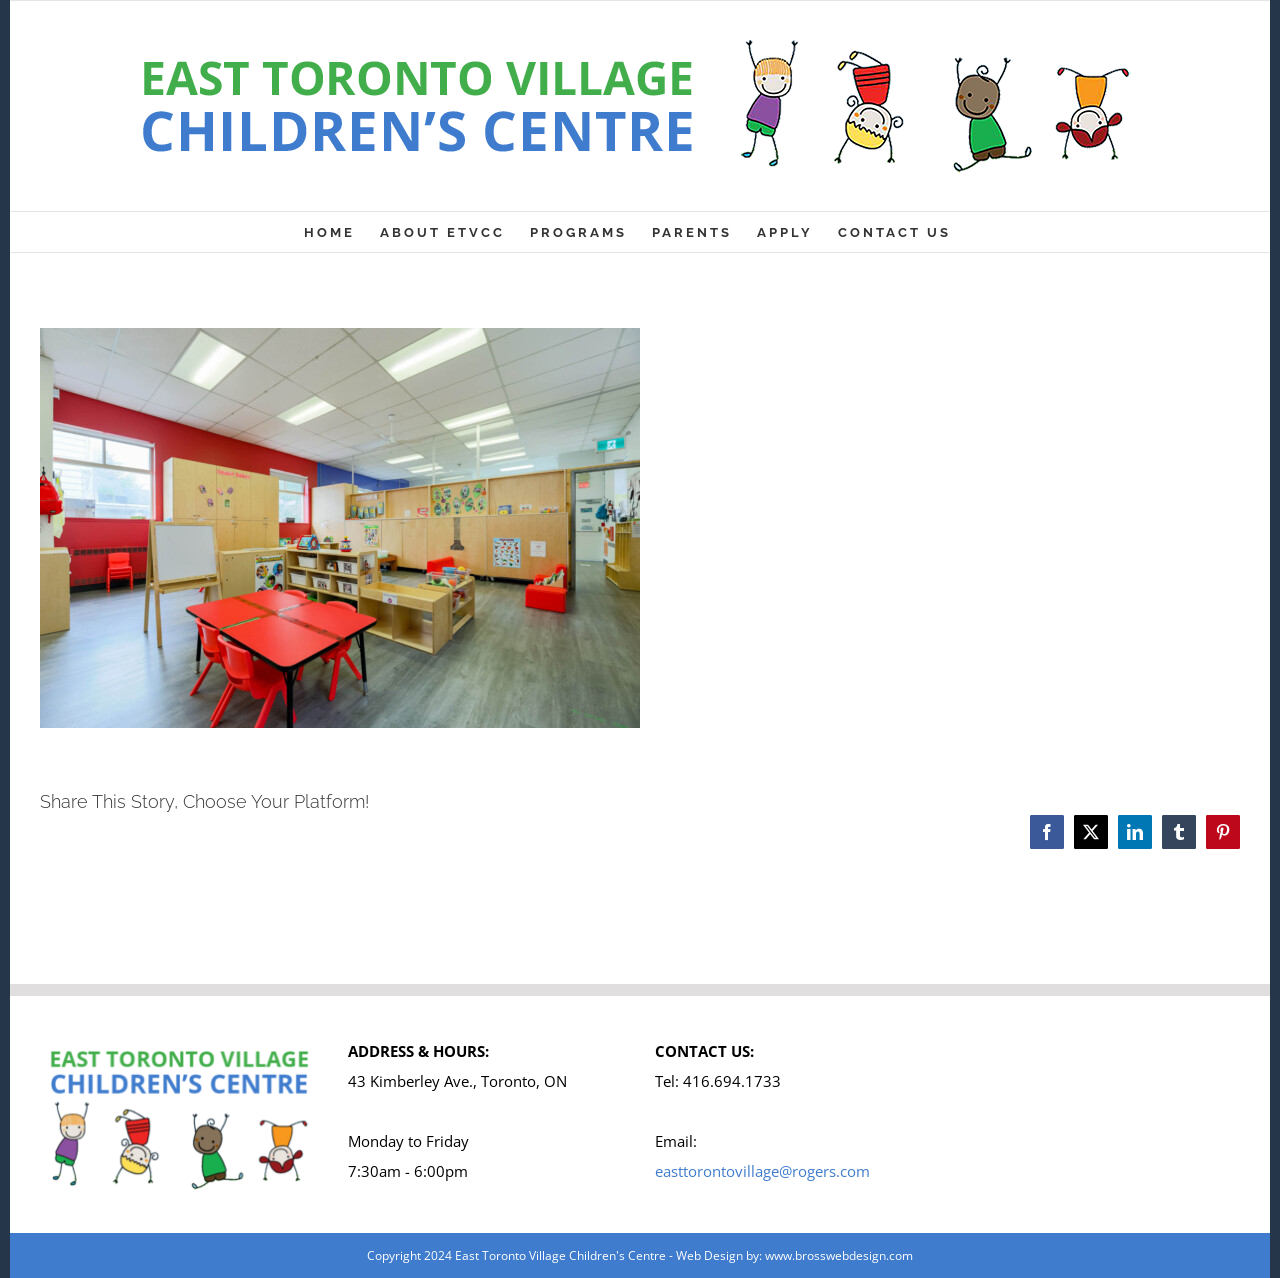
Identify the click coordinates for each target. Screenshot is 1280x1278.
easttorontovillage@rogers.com (762, 1171)
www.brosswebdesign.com (839, 1255)
